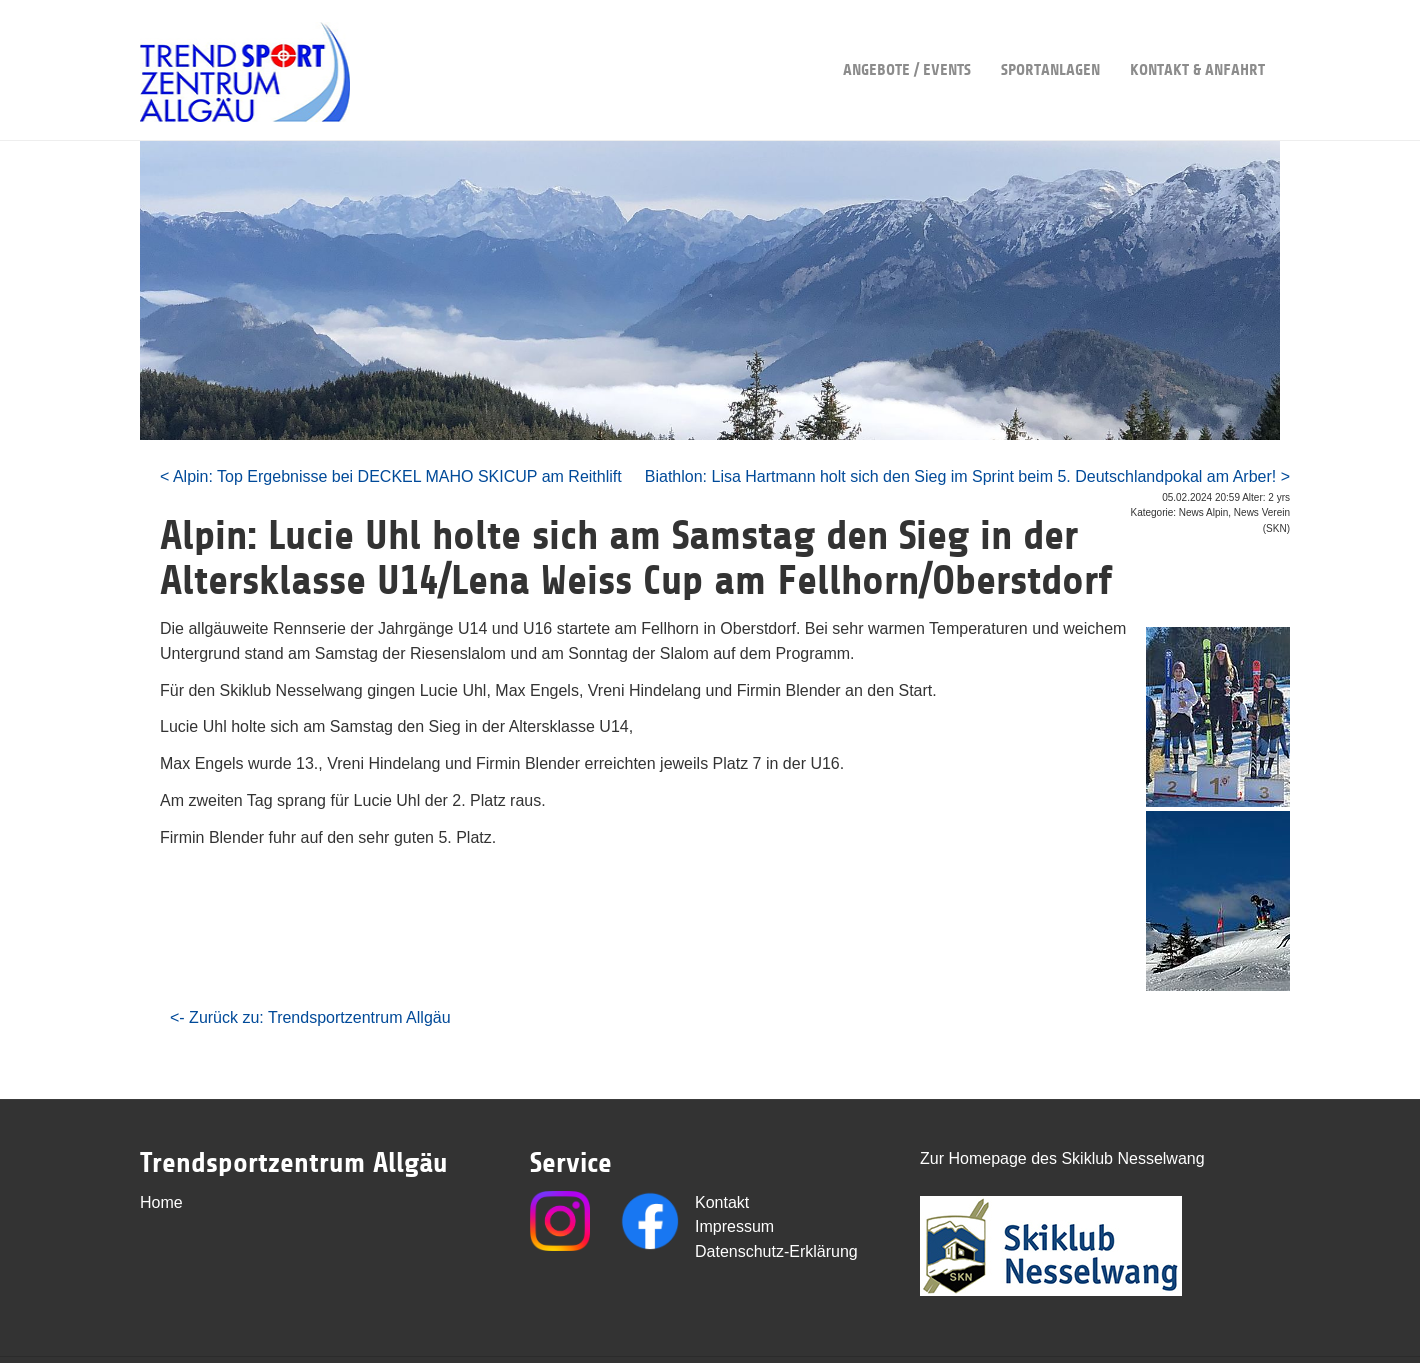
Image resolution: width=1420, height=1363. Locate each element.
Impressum (734, 1226)
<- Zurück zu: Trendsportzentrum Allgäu (310, 1017)
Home (161, 1202)
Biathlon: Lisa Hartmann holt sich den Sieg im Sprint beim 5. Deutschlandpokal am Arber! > (967, 476)
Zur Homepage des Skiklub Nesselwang (1062, 1158)
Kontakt (722, 1202)
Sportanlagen (1050, 39)
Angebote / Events (907, 39)
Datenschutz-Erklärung (776, 1251)
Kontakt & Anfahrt (1197, 39)
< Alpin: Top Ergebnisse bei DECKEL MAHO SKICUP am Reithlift (391, 476)
